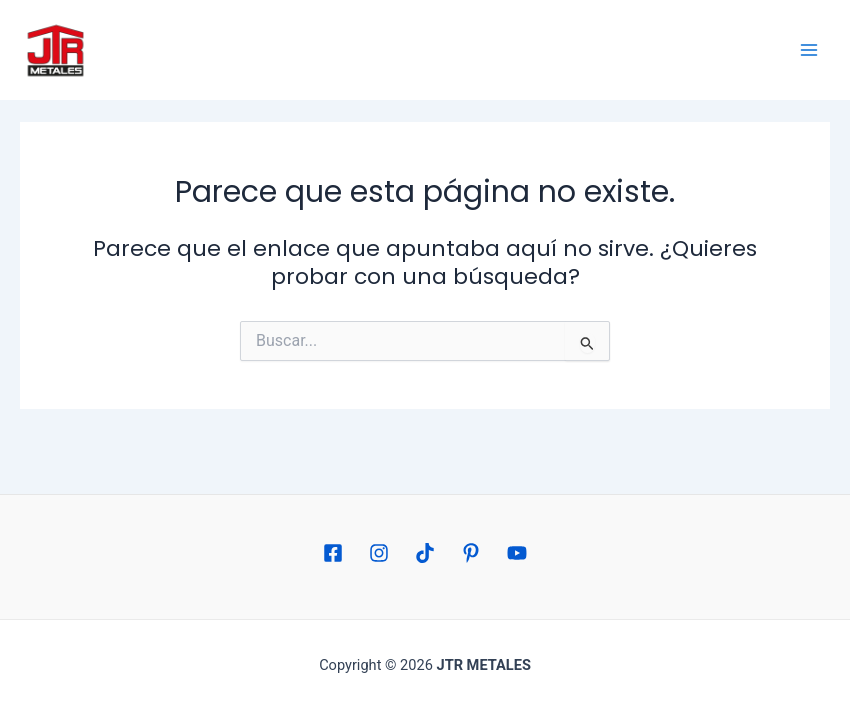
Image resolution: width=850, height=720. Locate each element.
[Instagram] (379, 553)
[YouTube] (517, 553)
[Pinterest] (471, 553)
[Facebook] (333, 553)
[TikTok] (425, 553)
